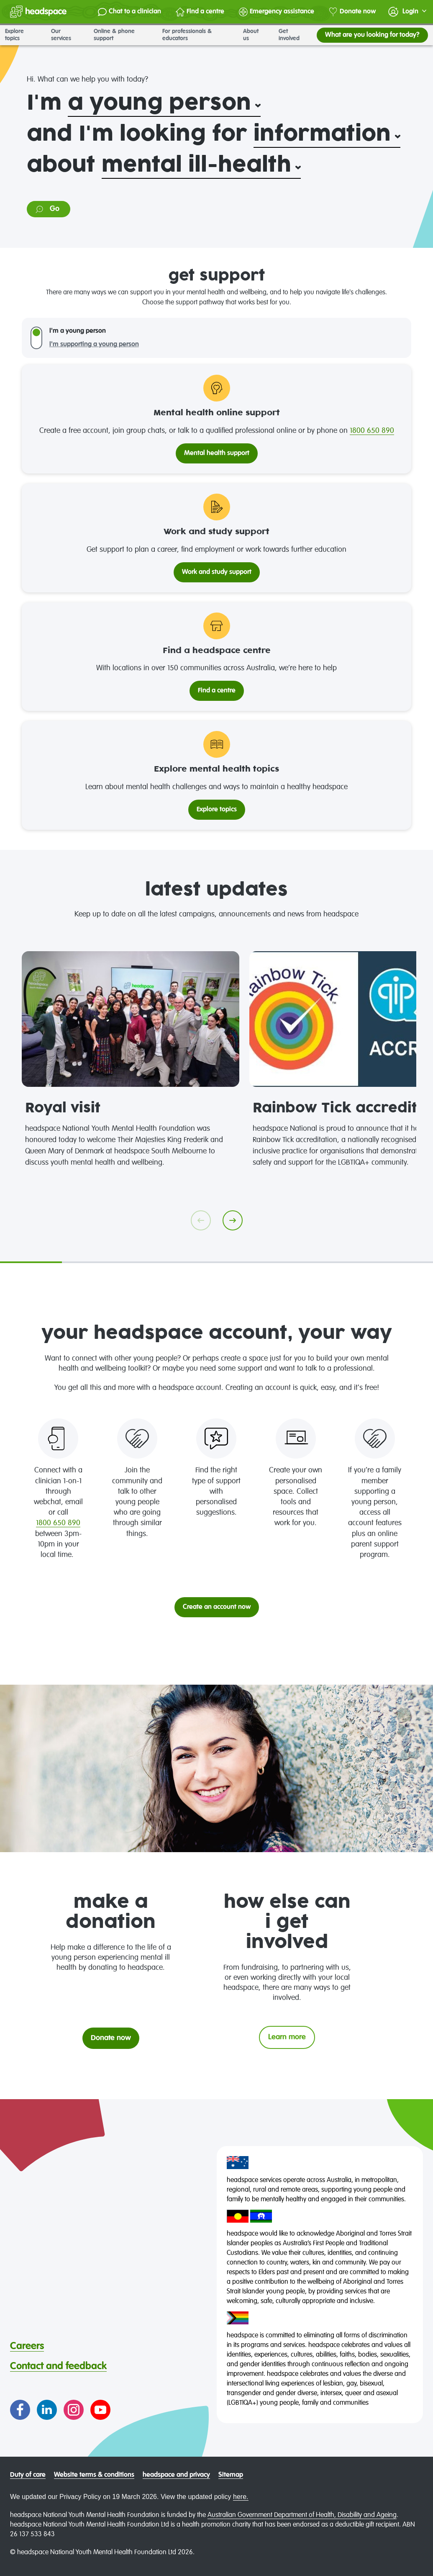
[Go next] (233, 1220)
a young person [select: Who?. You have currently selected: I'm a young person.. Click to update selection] (159, 103)
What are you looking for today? (372, 35)
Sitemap (230, 2475)
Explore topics (23, 34)
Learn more (287, 2037)
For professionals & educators (197, 34)
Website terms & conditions (94, 2475)
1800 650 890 (372, 431)
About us (256, 34)
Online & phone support (123, 34)
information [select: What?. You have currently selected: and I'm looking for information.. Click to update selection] (322, 134)
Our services (67, 34)
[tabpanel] (130, 1060)
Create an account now (217, 1607)
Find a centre (200, 12)
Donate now (352, 12)
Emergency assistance (276, 12)
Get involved (295, 34)
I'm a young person (77, 331)
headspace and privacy (176, 2475)
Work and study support (216, 572)
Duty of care (28, 2475)
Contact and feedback (58, 2366)
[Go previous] (201, 1220)
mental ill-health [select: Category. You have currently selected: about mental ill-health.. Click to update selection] (196, 165)
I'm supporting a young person (94, 344)
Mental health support (216, 453)
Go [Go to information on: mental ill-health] (46, 209)
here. (240, 2496)
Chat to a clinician (129, 12)
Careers (27, 2346)
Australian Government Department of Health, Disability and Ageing (302, 2515)
